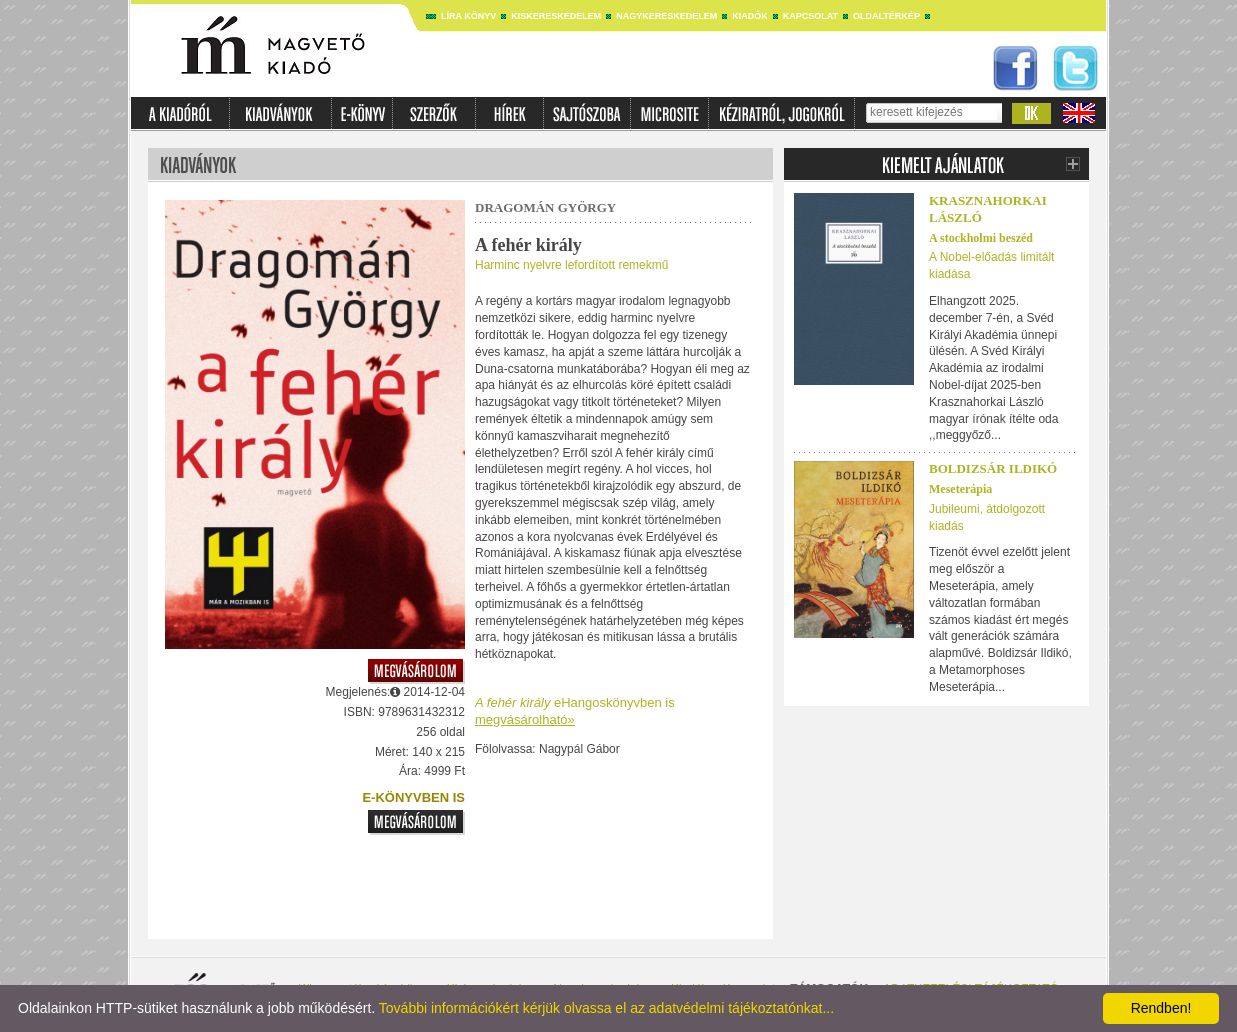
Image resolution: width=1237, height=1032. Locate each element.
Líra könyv (468, 16)
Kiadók (750, 16)
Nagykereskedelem (666, 16)
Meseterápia (960, 489)
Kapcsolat (810, 16)
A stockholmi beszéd (981, 238)
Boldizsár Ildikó (993, 468)
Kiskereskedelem (556, 16)
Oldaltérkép (886, 16)
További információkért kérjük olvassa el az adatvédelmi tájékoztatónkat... (606, 1008)
